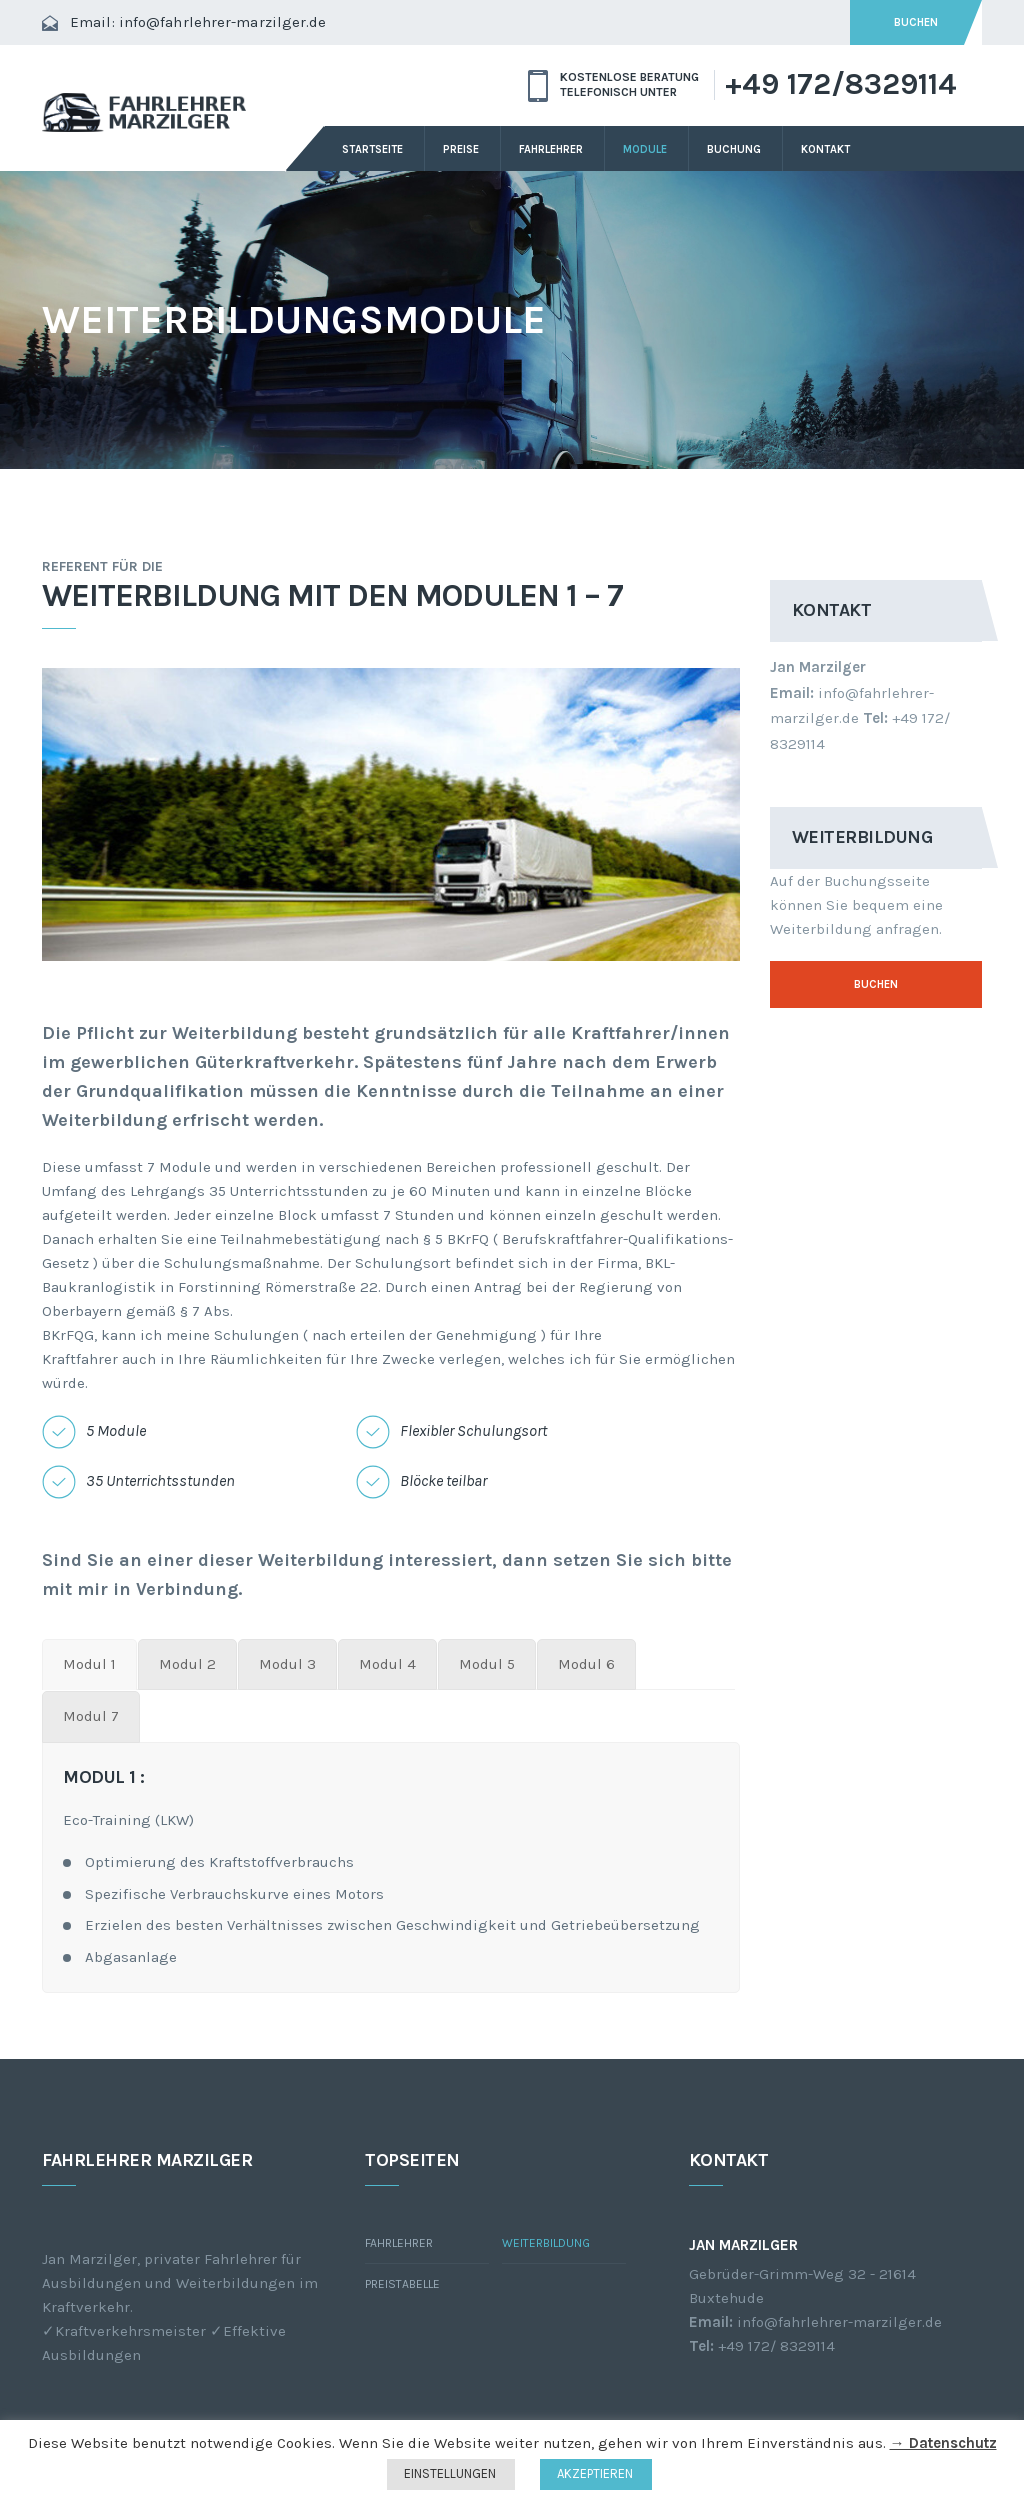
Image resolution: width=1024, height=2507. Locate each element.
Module (645, 149)
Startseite (372, 149)
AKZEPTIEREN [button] (595, 2473)
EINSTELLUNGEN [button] (450, 2473)
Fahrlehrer (551, 149)
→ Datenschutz (943, 2443)
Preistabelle (402, 2284)
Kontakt (825, 149)
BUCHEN (916, 22)
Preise (461, 149)
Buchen (876, 984)
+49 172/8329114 (841, 85)
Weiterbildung (546, 2243)
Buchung (734, 149)
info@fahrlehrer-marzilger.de (223, 22)
